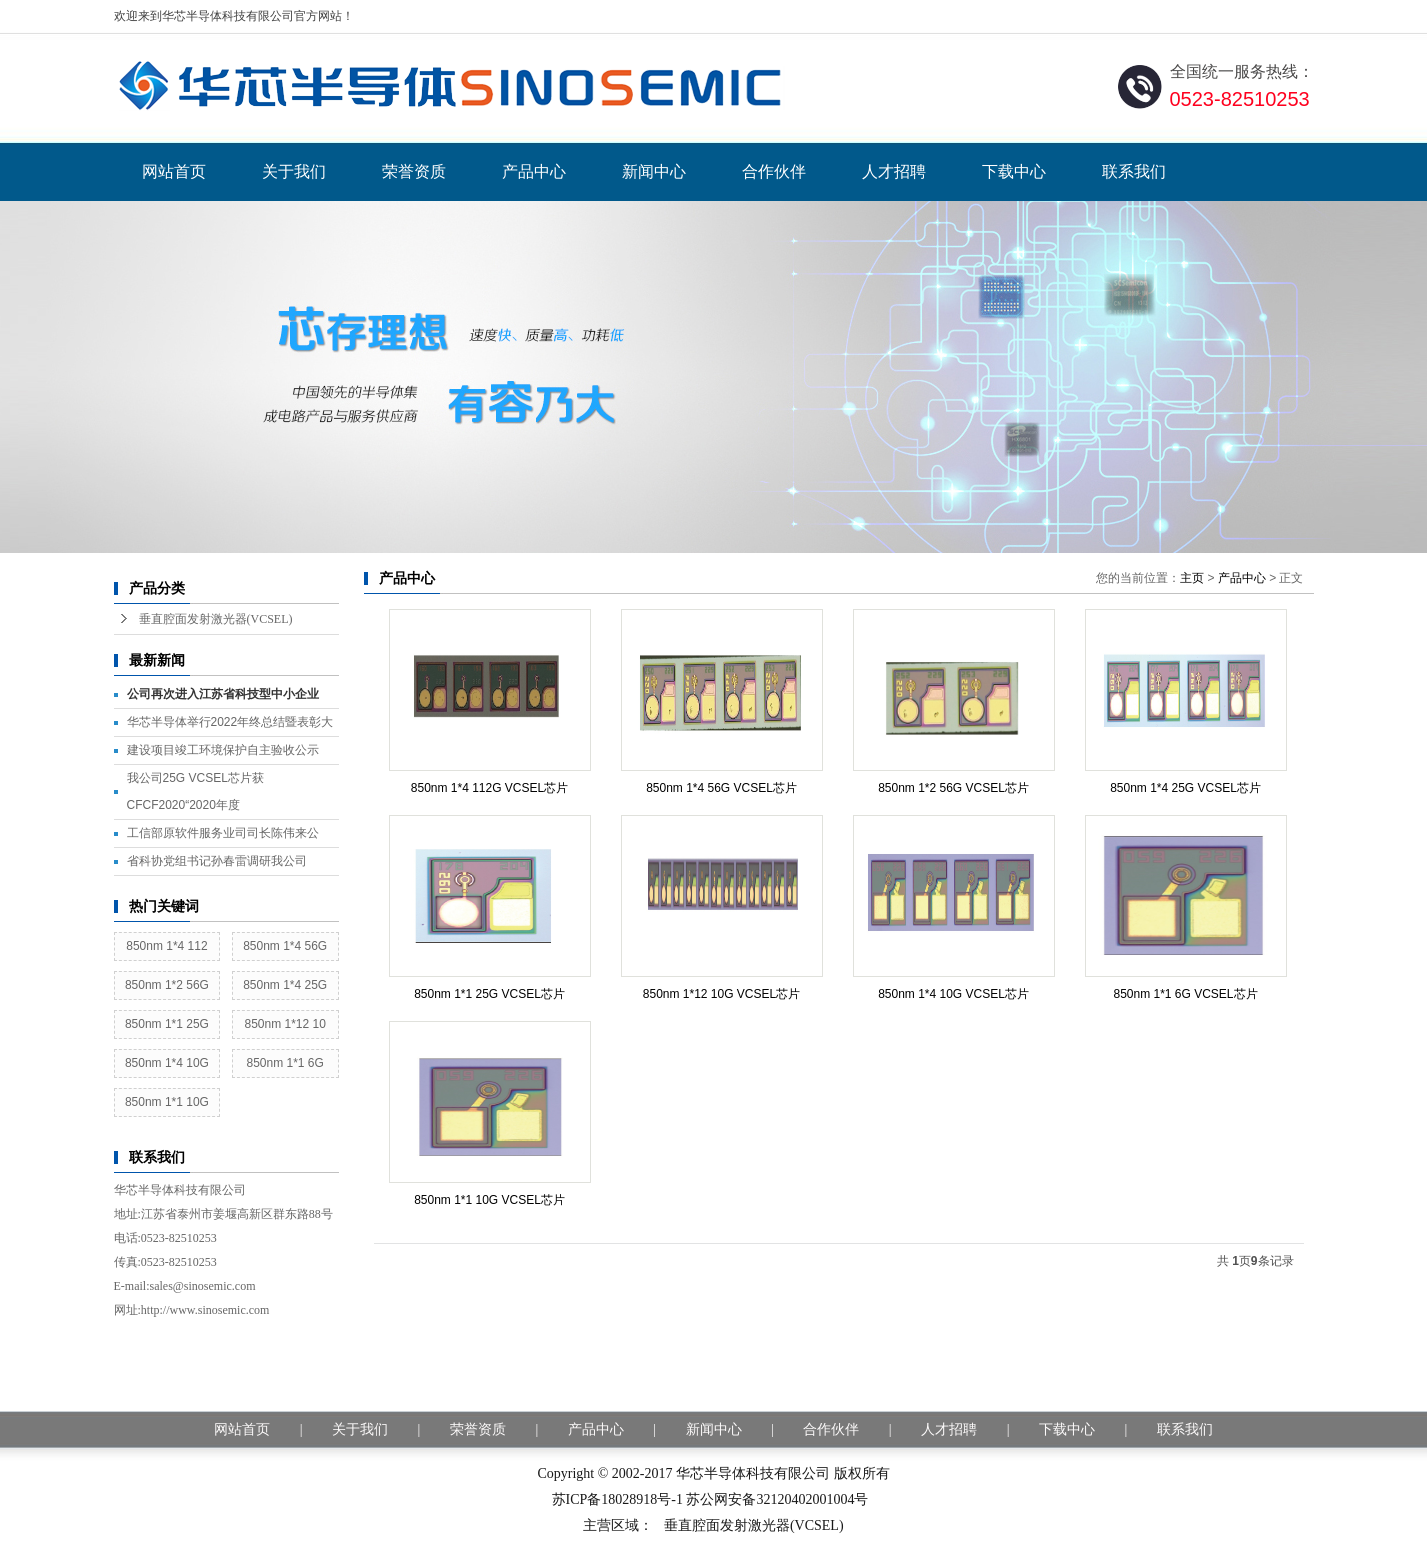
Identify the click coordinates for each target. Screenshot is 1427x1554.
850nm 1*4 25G (285, 985)
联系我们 (1134, 171)
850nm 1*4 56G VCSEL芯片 (721, 788)
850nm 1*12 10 (284, 1024)
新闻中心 (654, 171)
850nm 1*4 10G (167, 1063)
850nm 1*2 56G (167, 985)
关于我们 (294, 171)
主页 (1192, 578)
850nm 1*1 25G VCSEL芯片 (489, 994)
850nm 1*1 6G (284, 1063)
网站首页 (174, 171)
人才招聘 (894, 171)
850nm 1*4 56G (285, 946)
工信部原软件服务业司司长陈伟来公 (223, 833)
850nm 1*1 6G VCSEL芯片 (1185, 994)
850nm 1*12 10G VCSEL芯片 (721, 994)
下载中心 (1014, 171)
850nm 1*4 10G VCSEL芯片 (953, 994)
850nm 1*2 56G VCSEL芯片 (953, 788)
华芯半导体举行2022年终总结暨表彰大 (230, 722)
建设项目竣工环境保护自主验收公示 (223, 750)
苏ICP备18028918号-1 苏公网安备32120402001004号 (710, 1499)
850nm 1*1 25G (167, 1024)
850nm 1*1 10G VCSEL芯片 (489, 1200)
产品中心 (534, 171)
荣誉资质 (414, 171)
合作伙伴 (774, 171)
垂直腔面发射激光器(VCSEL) (216, 619)
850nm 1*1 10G (167, 1102)
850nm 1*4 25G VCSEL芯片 (1185, 788)
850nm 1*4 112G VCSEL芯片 (489, 788)
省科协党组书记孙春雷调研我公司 (217, 861)
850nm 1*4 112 (166, 946)
